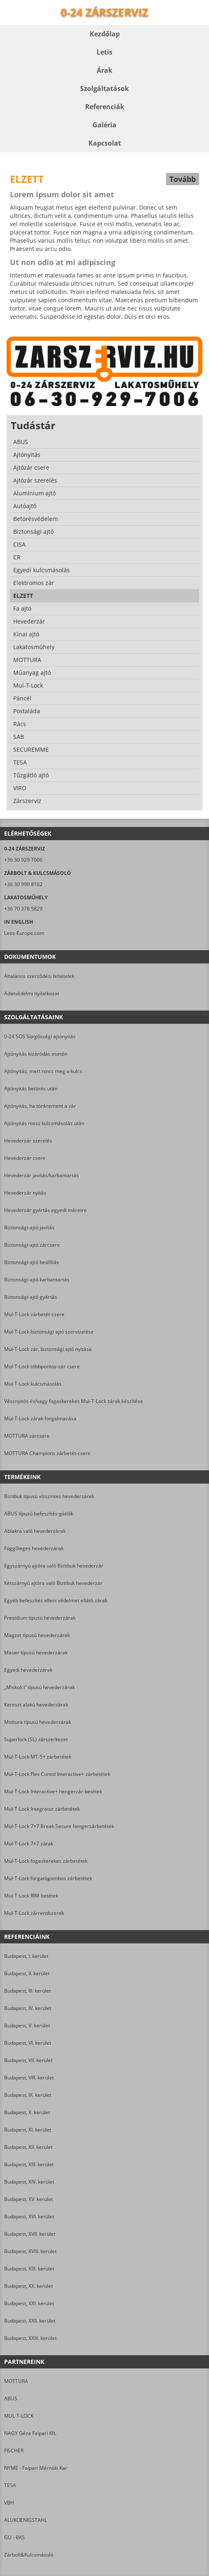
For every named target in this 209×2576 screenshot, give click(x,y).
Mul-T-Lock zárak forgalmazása (40, 1418)
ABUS (10, 2398)
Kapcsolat (104, 143)
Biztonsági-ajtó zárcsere (32, 1244)
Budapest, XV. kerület (28, 2199)
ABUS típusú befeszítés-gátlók (38, 1513)
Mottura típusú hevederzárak (37, 1721)
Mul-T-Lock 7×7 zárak (28, 1843)
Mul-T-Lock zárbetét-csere (34, 1314)
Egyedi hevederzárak (28, 1669)
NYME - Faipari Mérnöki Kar (35, 2467)
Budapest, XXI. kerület (29, 2303)
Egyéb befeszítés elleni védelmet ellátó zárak (55, 1600)
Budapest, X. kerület (27, 2112)
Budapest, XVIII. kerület (30, 2251)
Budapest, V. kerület (27, 2025)
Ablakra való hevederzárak (35, 1530)
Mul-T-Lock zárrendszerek (34, 1912)
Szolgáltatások (104, 88)
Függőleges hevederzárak (34, 1548)
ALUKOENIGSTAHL (25, 2519)
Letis (104, 52)
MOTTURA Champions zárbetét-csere (47, 1453)
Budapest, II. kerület (27, 1973)
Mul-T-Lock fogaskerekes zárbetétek (46, 1860)
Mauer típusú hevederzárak (36, 1652)
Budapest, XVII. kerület (29, 2233)
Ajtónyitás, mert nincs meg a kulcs (43, 1071)
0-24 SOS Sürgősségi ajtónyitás (40, 1036)
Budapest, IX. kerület (27, 2094)
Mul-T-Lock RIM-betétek (31, 1895)
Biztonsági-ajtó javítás (29, 1227)
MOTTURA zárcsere (27, 1435)
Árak (104, 70)
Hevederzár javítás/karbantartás (41, 1175)
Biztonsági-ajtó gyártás (30, 1296)
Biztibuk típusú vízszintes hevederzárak (49, 1496)
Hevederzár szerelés (28, 1140)
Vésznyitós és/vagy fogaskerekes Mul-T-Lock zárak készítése (73, 1401)
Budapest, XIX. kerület (29, 2268)
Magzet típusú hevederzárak (37, 1635)
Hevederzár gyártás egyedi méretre (45, 1210)
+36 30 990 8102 (23, 884)
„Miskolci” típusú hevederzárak (39, 1687)
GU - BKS (14, 2537)
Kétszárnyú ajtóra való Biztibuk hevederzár (53, 1583)
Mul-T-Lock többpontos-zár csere (42, 1366)
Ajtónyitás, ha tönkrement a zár (40, 1105)
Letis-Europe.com (24, 933)
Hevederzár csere (24, 1157)
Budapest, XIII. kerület (29, 2164)
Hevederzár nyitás (25, 1192)
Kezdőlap (105, 33)
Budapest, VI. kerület (27, 2042)
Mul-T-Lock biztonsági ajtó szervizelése (49, 1331)
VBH (9, 2502)
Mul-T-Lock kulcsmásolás (33, 1383)
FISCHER (14, 2450)
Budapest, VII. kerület (28, 2060)
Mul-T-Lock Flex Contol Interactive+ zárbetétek (57, 1774)
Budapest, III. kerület (27, 1990)
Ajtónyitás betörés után (30, 1088)
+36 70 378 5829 (23, 908)
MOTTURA (16, 2381)
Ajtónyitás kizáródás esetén (35, 1053)
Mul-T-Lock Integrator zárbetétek (42, 1808)
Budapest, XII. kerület (28, 2147)
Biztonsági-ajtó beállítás (31, 1262)
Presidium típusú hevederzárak (40, 1617)
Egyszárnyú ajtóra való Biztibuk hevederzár (53, 1565)
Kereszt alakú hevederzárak (36, 1704)
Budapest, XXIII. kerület (30, 2338)
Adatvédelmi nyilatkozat (31, 993)
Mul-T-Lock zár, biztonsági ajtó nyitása (48, 1349)
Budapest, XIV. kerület (29, 2181)
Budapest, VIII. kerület (29, 2077)
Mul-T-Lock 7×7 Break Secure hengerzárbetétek (59, 1826)
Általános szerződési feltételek (39, 976)
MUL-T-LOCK (18, 2415)
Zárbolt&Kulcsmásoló (28, 2554)
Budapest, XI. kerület (27, 2129)
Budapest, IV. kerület (27, 2008)
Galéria (104, 124)
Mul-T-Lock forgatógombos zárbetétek (48, 1878)
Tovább (182, 179)
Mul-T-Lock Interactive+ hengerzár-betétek (53, 1791)
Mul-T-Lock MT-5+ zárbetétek (37, 1756)
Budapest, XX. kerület (28, 2285)
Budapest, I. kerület (26, 1955)
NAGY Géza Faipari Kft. (30, 2433)
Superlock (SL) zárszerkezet (36, 1739)
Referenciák (104, 106)
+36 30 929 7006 (23, 859)
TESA (10, 2485)
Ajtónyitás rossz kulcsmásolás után (44, 1123)
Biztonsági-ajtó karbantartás (36, 1279)
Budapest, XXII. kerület (29, 2320)
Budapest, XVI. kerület (29, 2216)
